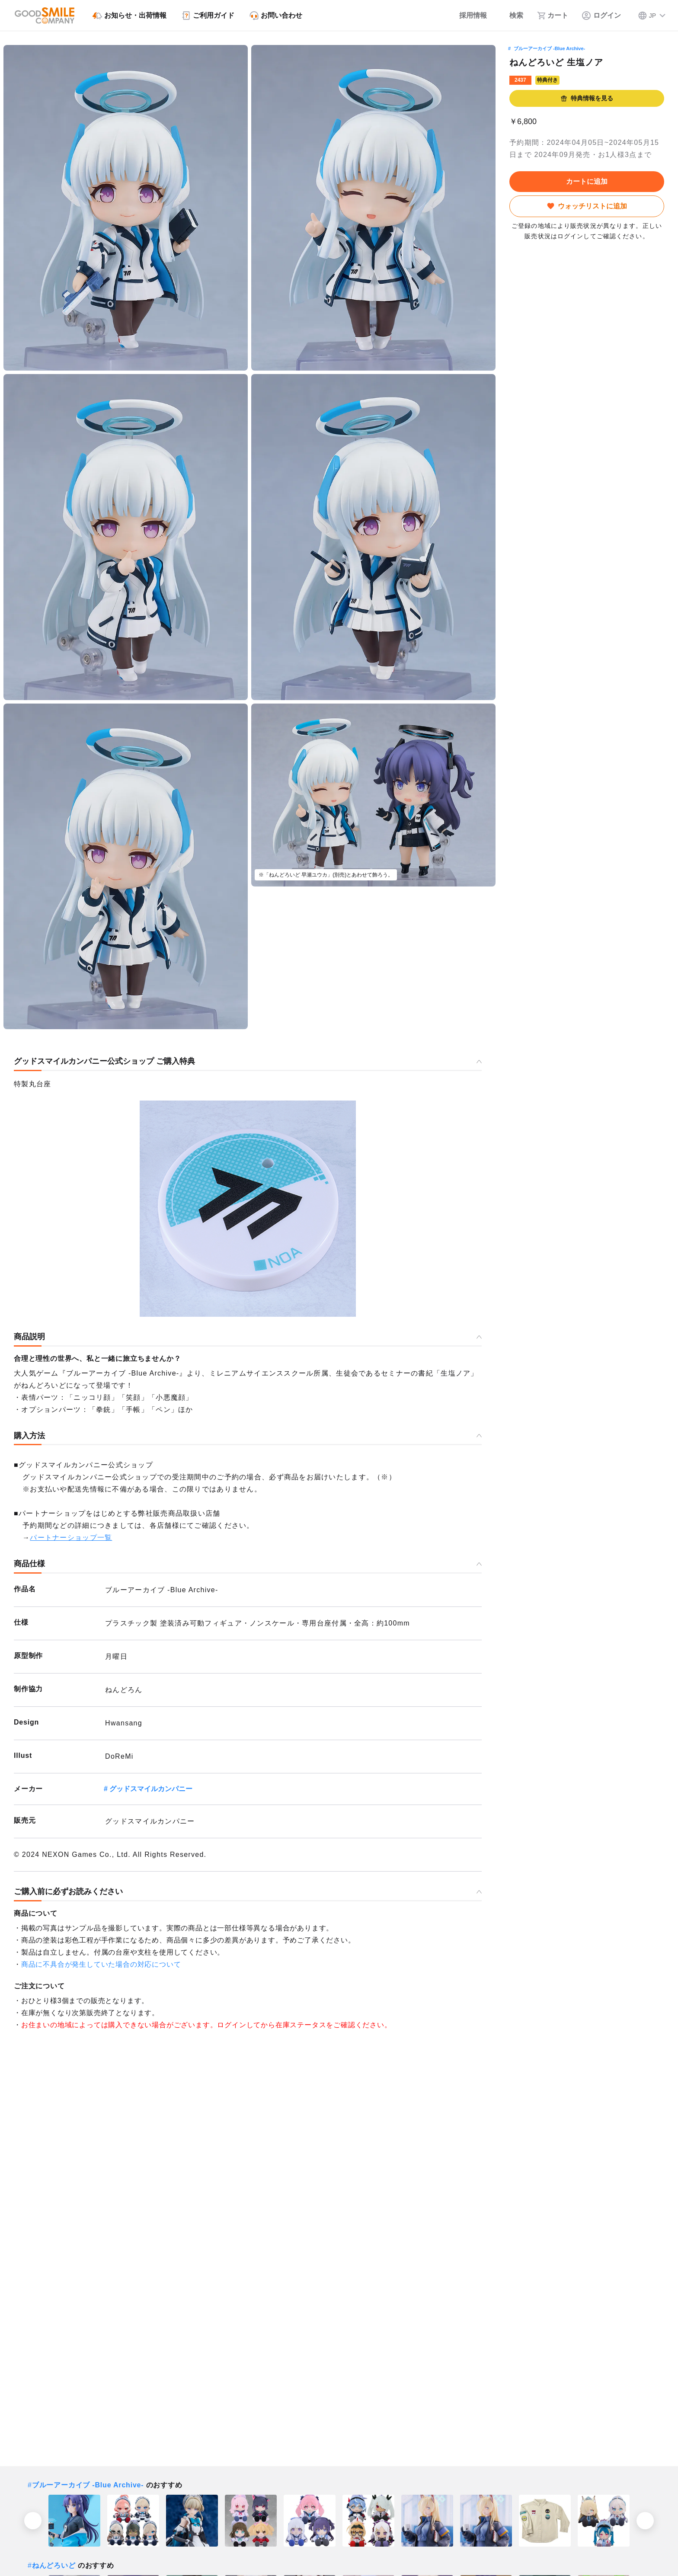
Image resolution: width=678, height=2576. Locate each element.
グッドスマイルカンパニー (150, 1788)
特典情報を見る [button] (586, 98)
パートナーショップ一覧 (71, 1537)
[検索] (512, 15)
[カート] (552, 15)
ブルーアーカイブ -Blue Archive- (549, 48)
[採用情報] (467, 15)
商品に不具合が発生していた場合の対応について (101, 1964)
